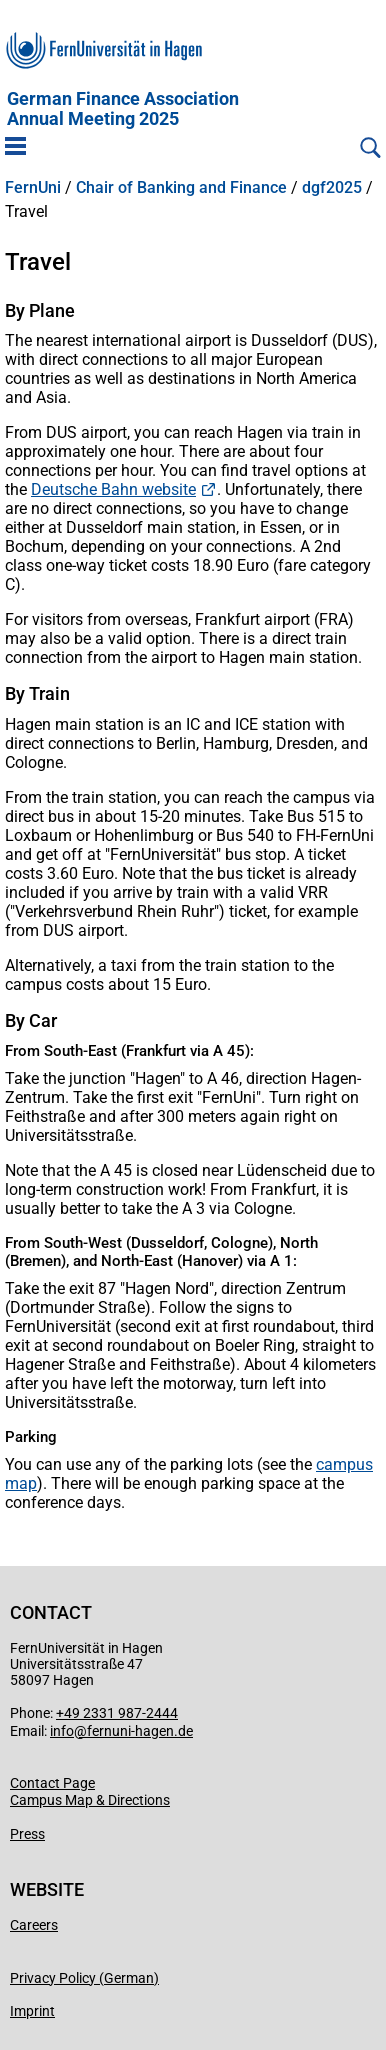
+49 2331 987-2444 (117, 1713)
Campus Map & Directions (90, 1800)
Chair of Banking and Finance (181, 188)
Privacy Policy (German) (84, 1978)
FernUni (33, 188)
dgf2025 (332, 188)
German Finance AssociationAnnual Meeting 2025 (123, 109)
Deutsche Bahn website (113, 489)
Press (27, 1834)
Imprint (32, 2011)
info (62, 1731)
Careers (34, 1925)
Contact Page (52, 1783)
